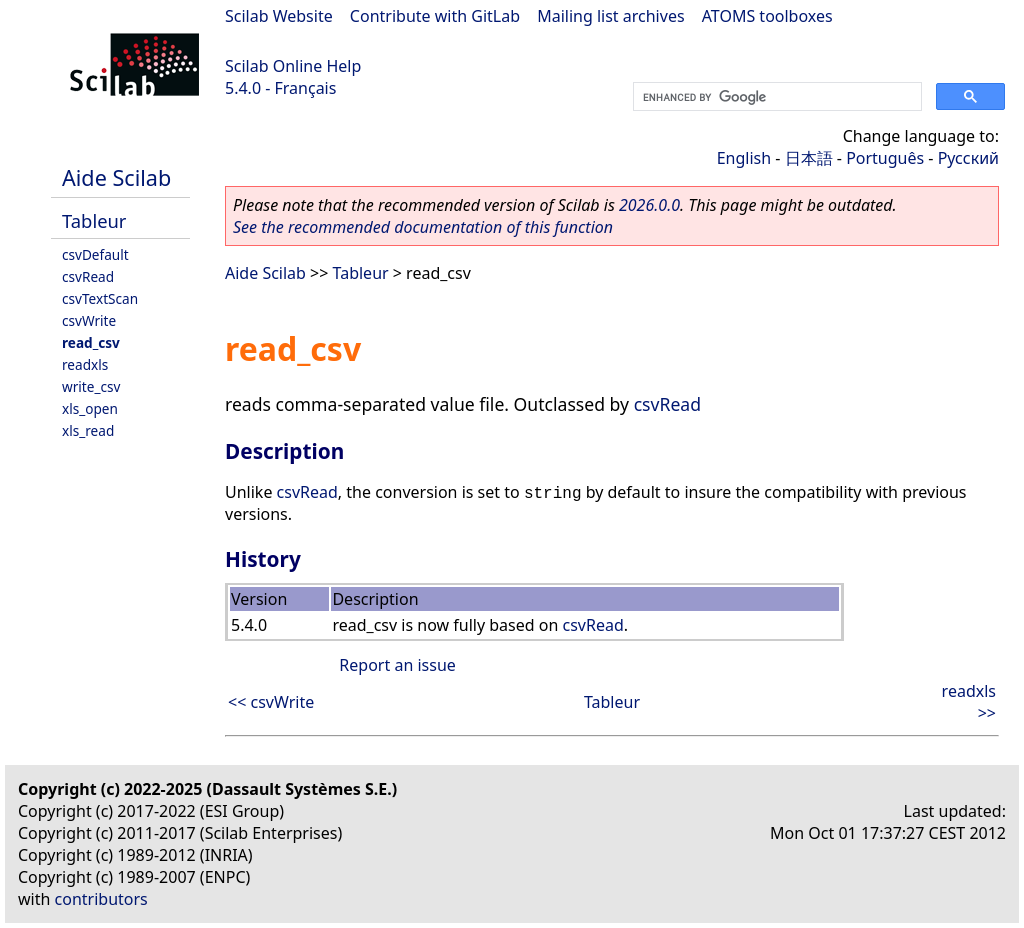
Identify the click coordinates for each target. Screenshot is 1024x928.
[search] (775, 97)
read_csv (91, 342)
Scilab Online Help (293, 66)
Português (885, 158)
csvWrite (89, 320)
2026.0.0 (649, 205)
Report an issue (397, 665)
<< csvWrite (271, 702)
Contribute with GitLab (435, 16)
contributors (101, 899)
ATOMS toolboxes (767, 16)
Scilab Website (279, 16)
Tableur (94, 220)
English (744, 158)
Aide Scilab (116, 177)
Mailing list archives (610, 16)
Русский (968, 158)
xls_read (88, 430)
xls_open (90, 408)
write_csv (91, 386)
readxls (85, 364)
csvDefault (95, 254)
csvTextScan (100, 298)
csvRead (88, 276)
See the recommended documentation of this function (423, 227)
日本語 (809, 158)
